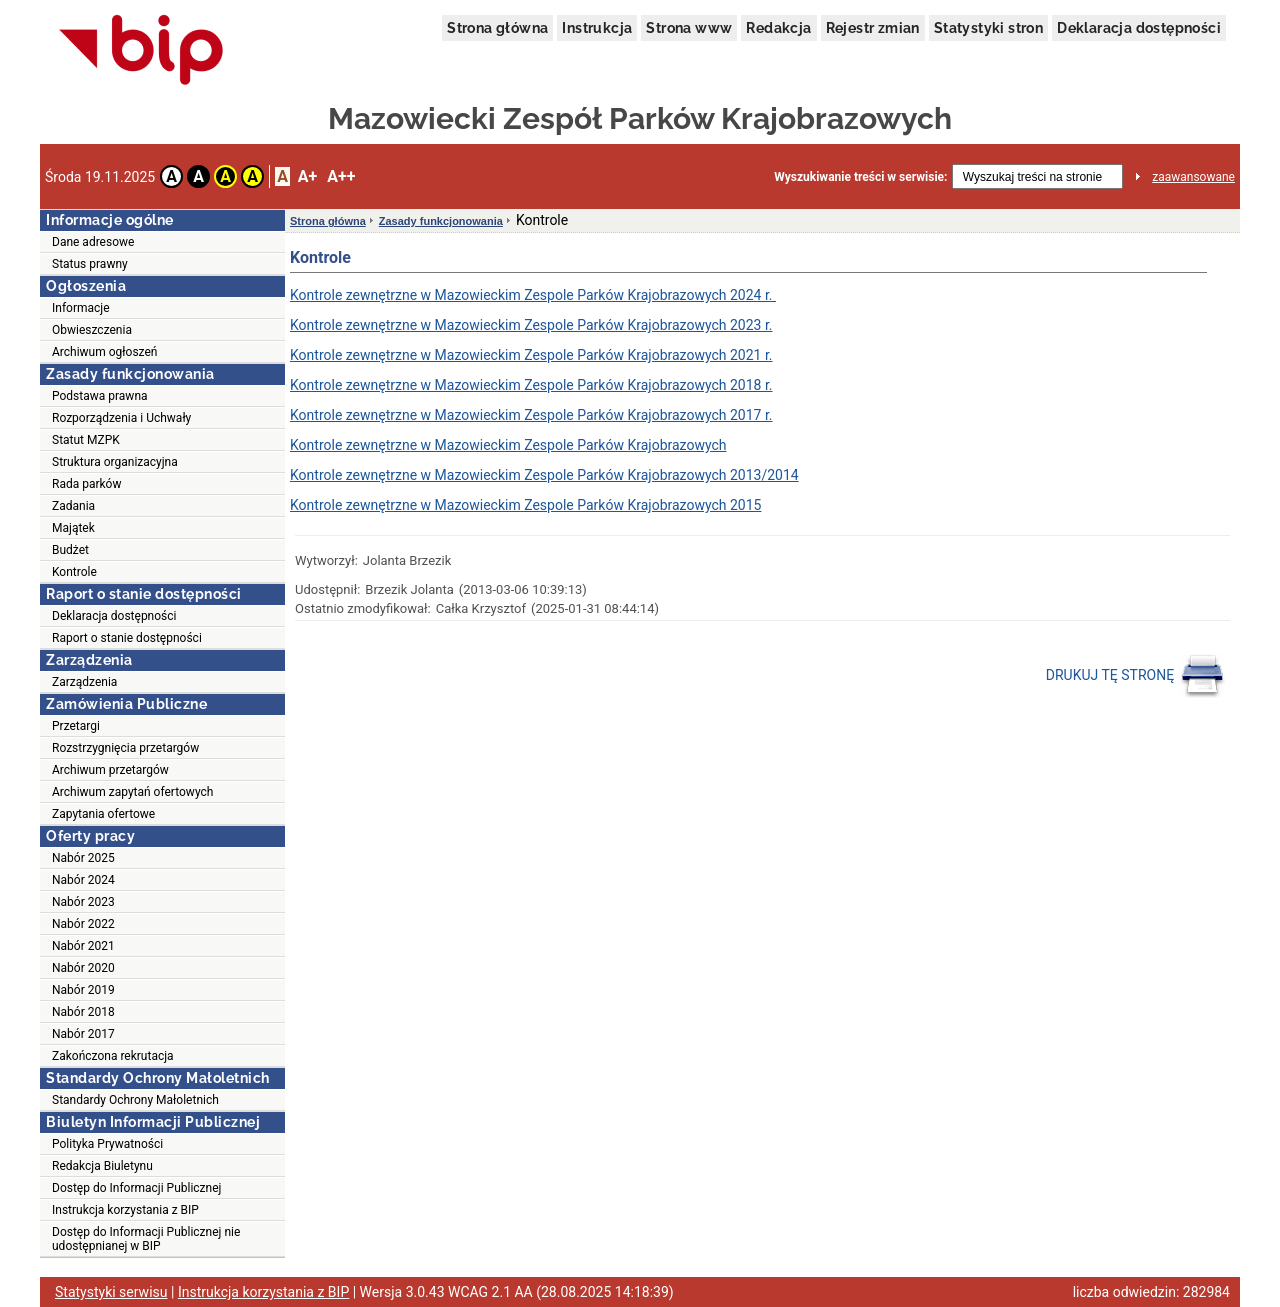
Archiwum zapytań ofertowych (132, 792)
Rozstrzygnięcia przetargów (125, 748)
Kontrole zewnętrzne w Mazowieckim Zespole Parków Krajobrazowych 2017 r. (531, 415)
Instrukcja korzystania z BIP (125, 1210)
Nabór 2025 (83, 858)
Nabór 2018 (83, 1012)
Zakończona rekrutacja (113, 1056)
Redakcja (778, 28)
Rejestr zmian (873, 28)
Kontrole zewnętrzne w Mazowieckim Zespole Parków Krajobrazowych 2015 (525, 505)
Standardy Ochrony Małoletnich (135, 1100)
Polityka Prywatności (107, 1144)
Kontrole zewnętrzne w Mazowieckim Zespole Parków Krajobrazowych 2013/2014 (544, 475)
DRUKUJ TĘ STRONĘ (1135, 676)
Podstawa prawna (100, 396)
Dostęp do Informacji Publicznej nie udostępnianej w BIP (146, 1239)
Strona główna (497, 28)
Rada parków (86, 484)
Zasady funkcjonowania (441, 221)
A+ (307, 176)
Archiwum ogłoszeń (104, 352)
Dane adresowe (93, 242)
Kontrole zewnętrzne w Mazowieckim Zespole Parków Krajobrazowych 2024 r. (533, 295)
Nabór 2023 (83, 902)
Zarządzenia (84, 682)
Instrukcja (597, 28)
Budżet (70, 550)
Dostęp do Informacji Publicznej (136, 1188)
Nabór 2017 (83, 1034)
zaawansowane (1193, 177)
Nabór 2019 (83, 990)
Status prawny (90, 264)
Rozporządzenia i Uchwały (121, 418)
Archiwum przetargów (110, 770)
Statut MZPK (86, 440)
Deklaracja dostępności (1139, 28)
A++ (341, 176)
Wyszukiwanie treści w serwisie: (860, 177)
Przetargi (76, 726)
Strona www (689, 28)
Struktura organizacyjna (115, 462)
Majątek (73, 528)
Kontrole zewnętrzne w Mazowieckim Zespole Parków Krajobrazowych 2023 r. (531, 325)
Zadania (73, 506)
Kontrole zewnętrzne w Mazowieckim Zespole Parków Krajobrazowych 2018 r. (531, 385)
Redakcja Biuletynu (102, 1166)
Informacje (81, 308)
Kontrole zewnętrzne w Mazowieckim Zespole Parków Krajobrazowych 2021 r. (531, 355)
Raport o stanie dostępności (127, 638)
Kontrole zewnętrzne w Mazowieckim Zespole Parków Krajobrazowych (508, 445)
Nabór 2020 (83, 968)
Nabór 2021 (83, 946)
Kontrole (74, 572)
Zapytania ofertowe (103, 814)
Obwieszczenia (92, 330)
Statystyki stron (988, 28)
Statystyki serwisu (111, 1292)
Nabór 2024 (83, 880)
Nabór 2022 (83, 924)
